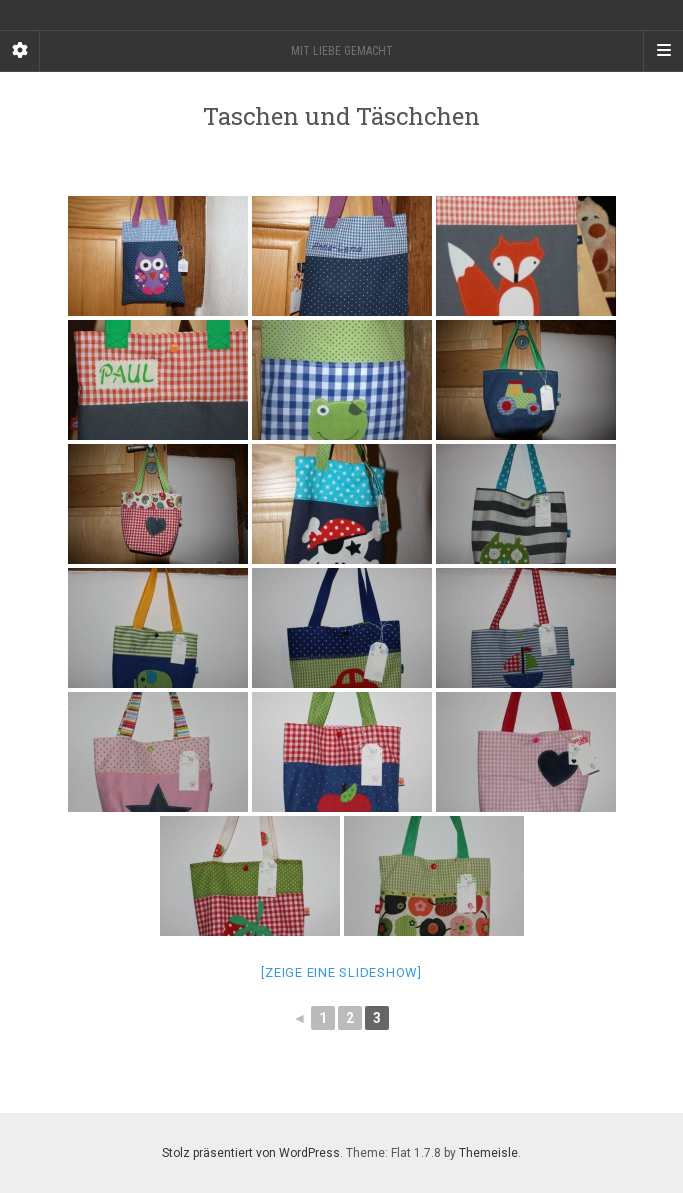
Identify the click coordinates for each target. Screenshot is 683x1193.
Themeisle (488, 1153)
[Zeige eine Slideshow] (341, 972)
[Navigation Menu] (663, 51)
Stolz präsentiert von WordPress (251, 1153)
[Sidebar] (20, 51)
